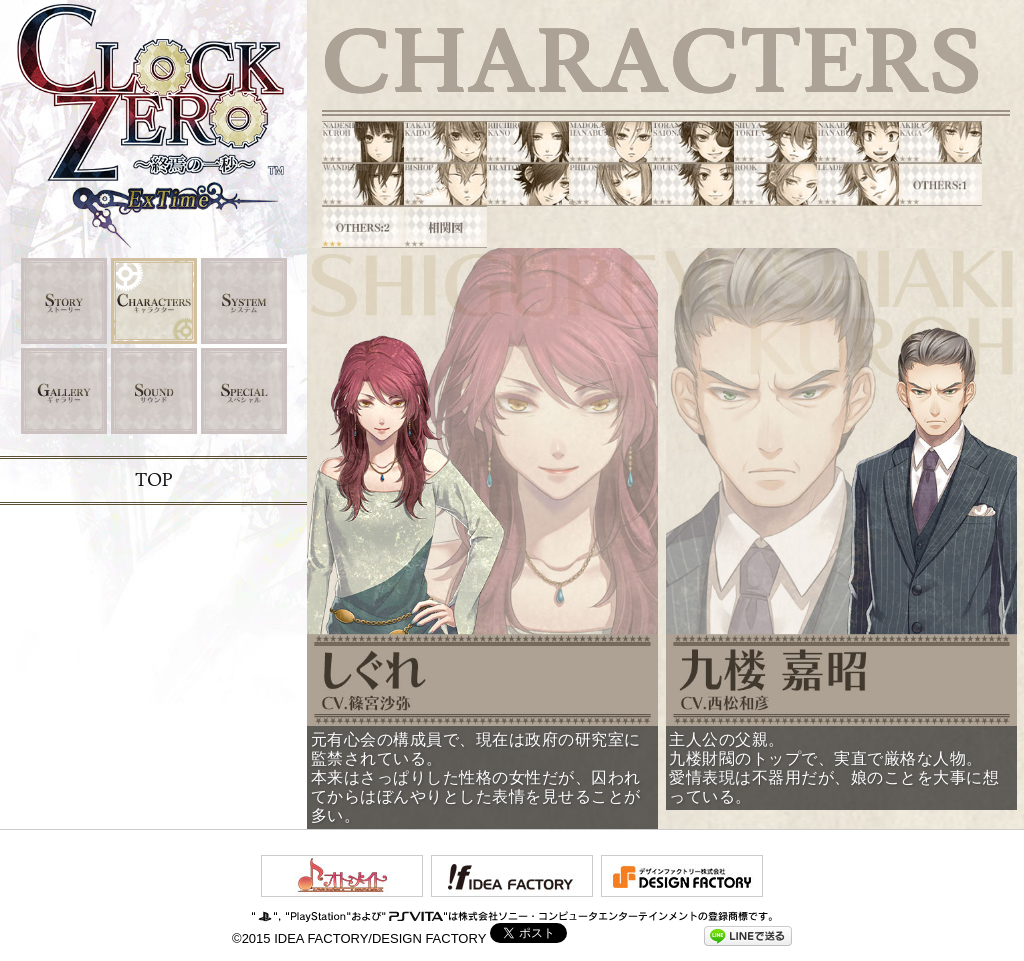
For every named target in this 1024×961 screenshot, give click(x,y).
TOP (153, 480)
